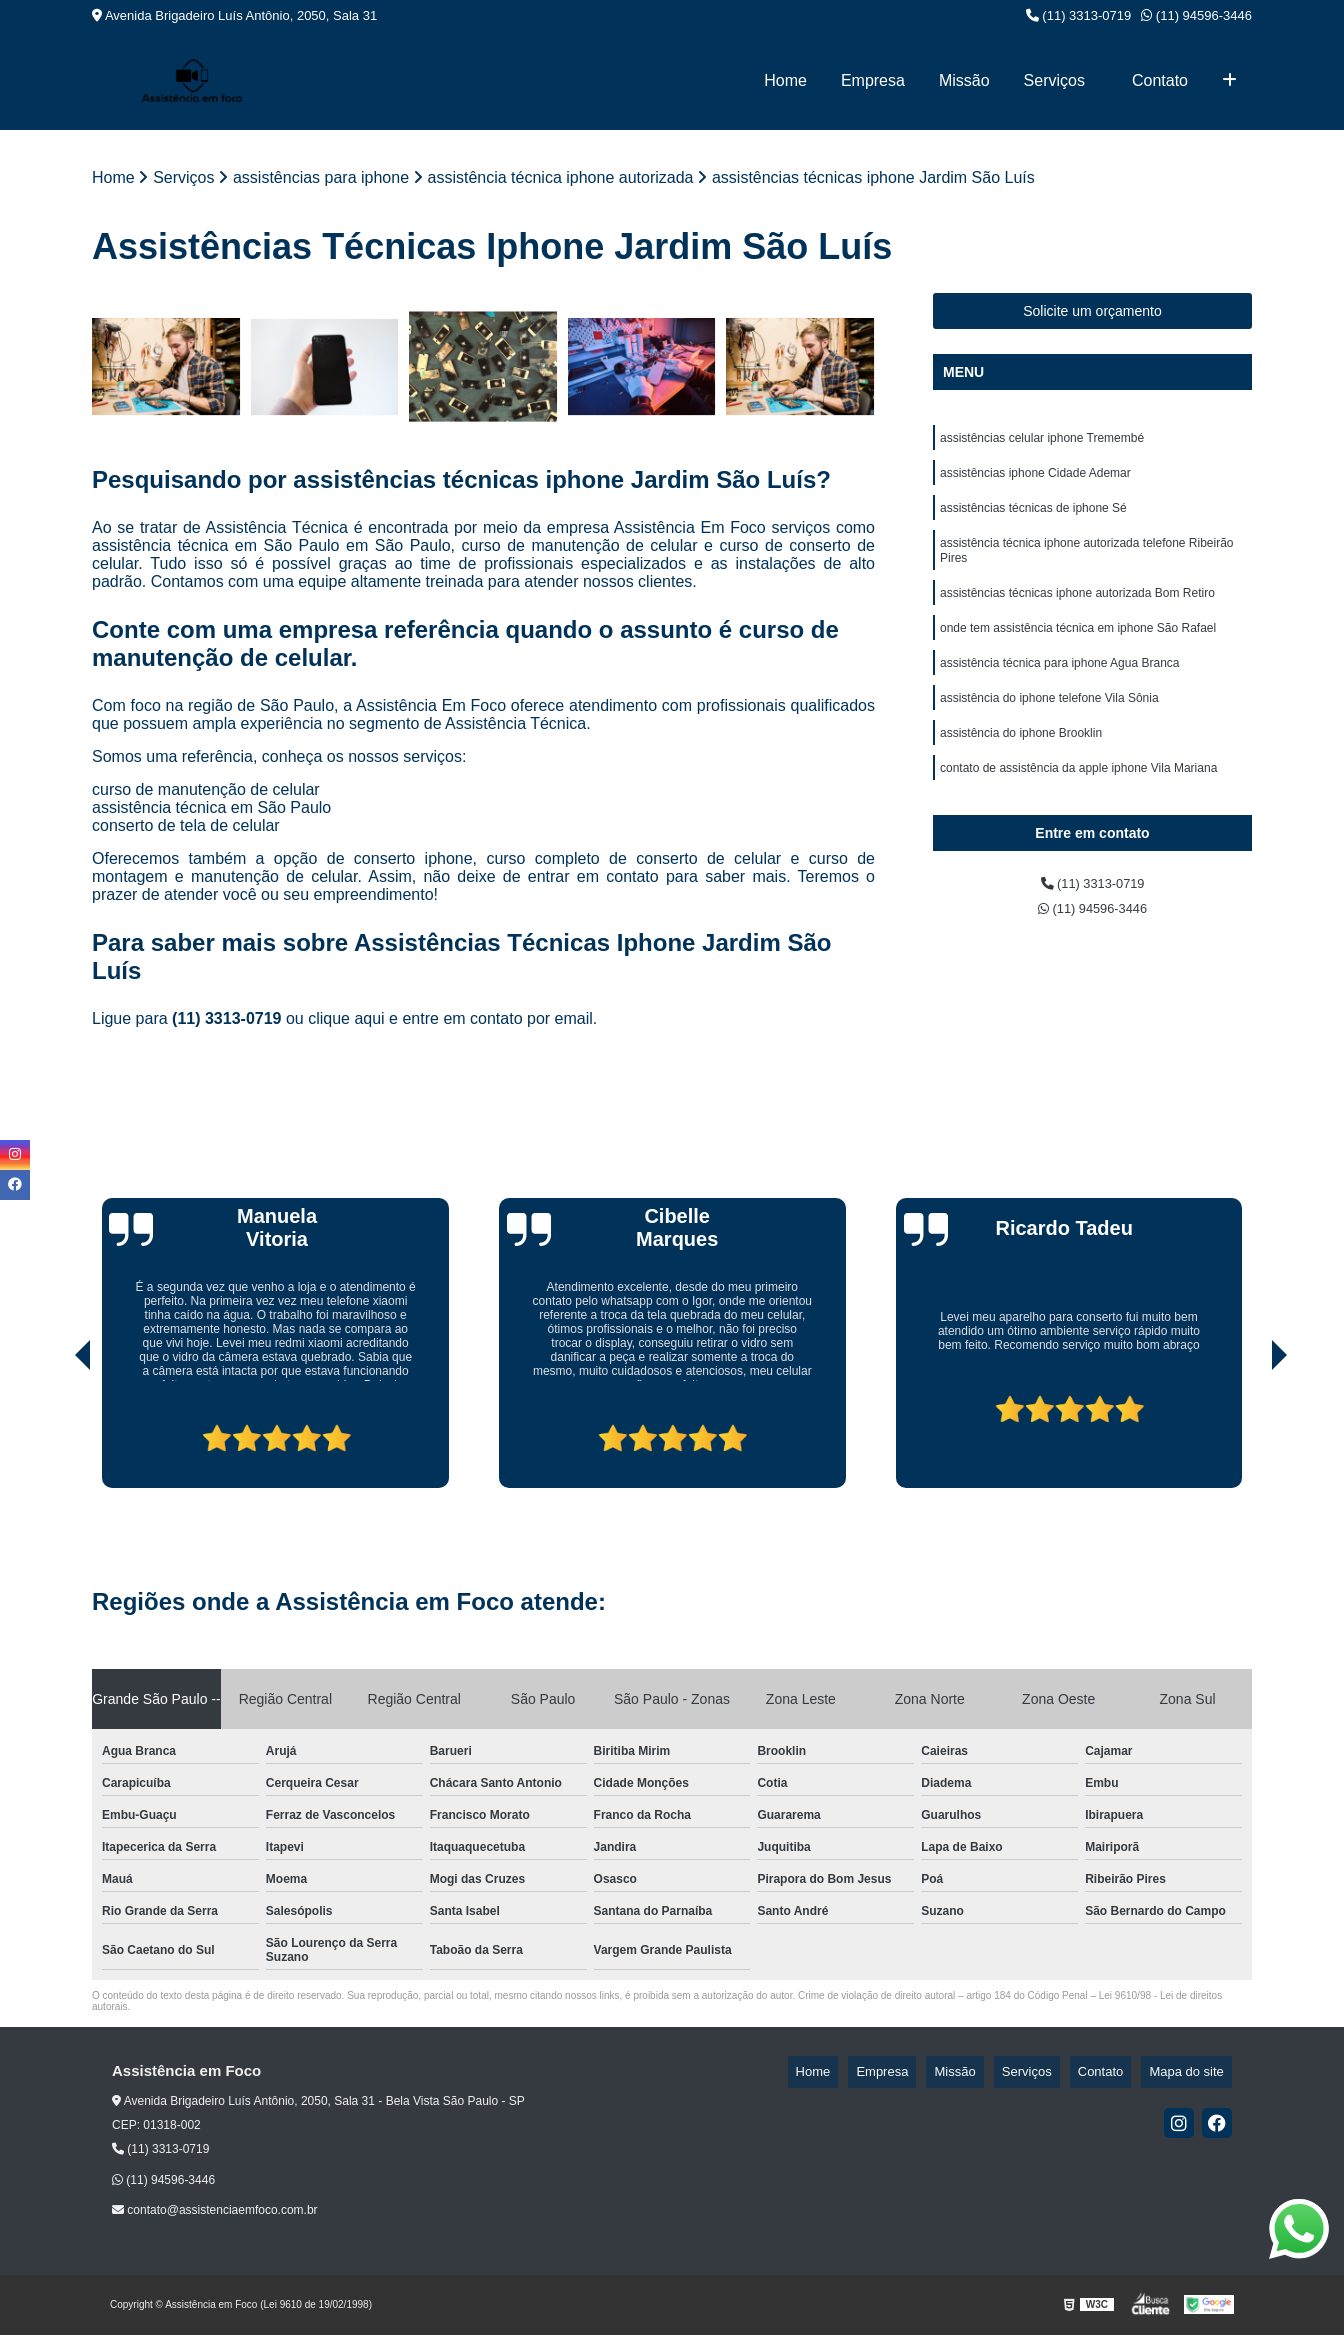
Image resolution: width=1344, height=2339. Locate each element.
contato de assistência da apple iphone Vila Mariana (1078, 804)
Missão (964, 80)
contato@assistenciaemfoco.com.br (215, 2215)
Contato (1160, 80)
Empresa (873, 80)
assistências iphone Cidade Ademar (1035, 482)
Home (785, 80)
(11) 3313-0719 (1079, 15)
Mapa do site (1194, 2076)
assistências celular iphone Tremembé (1042, 444)
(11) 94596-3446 (1196, 15)
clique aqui (346, 1023)
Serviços (1054, 80)
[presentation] (55, 1436)
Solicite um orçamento (1092, 315)
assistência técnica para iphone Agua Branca (1060, 690)
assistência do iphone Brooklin (1021, 766)
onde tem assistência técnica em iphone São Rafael (1078, 652)
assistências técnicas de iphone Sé (1033, 520)
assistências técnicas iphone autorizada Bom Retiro (1077, 614)
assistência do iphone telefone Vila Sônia (1049, 728)
